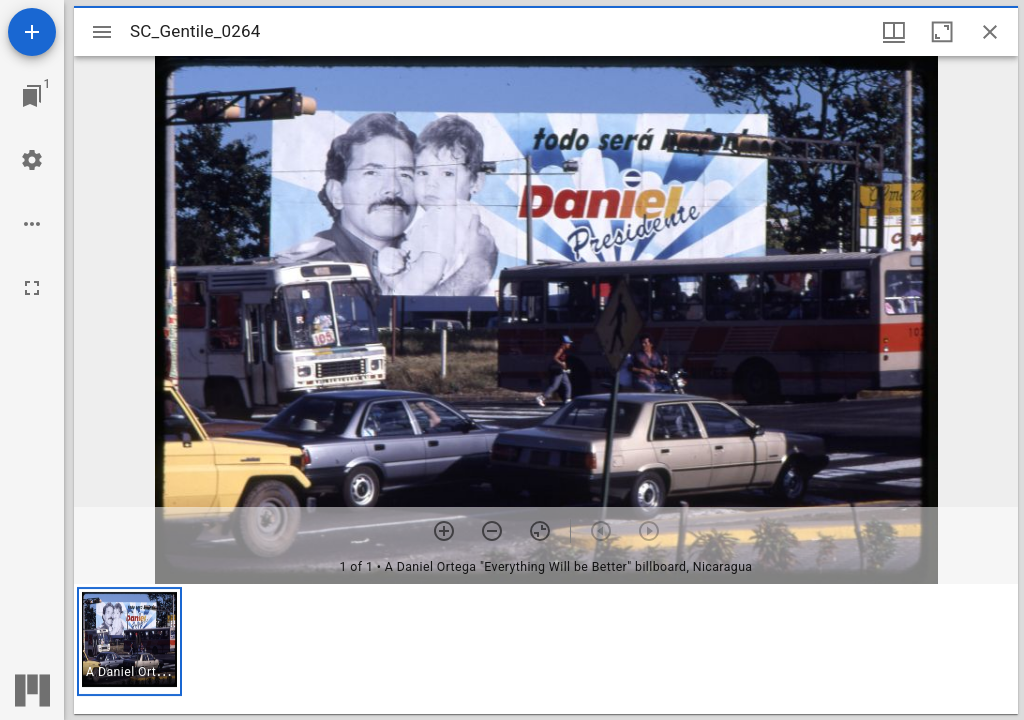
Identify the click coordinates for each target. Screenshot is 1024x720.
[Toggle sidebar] (102, 32)
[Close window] (990, 32)
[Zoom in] (444, 531)
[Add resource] (32, 32)
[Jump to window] (32, 96)
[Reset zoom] (540, 531)
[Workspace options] (32, 224)
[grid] (546, 649)
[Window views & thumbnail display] (894, 32)
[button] (129, 641)
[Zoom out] (492, 531)
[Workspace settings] (32, 160)
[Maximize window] (942, 32)
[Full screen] (32, 288)
